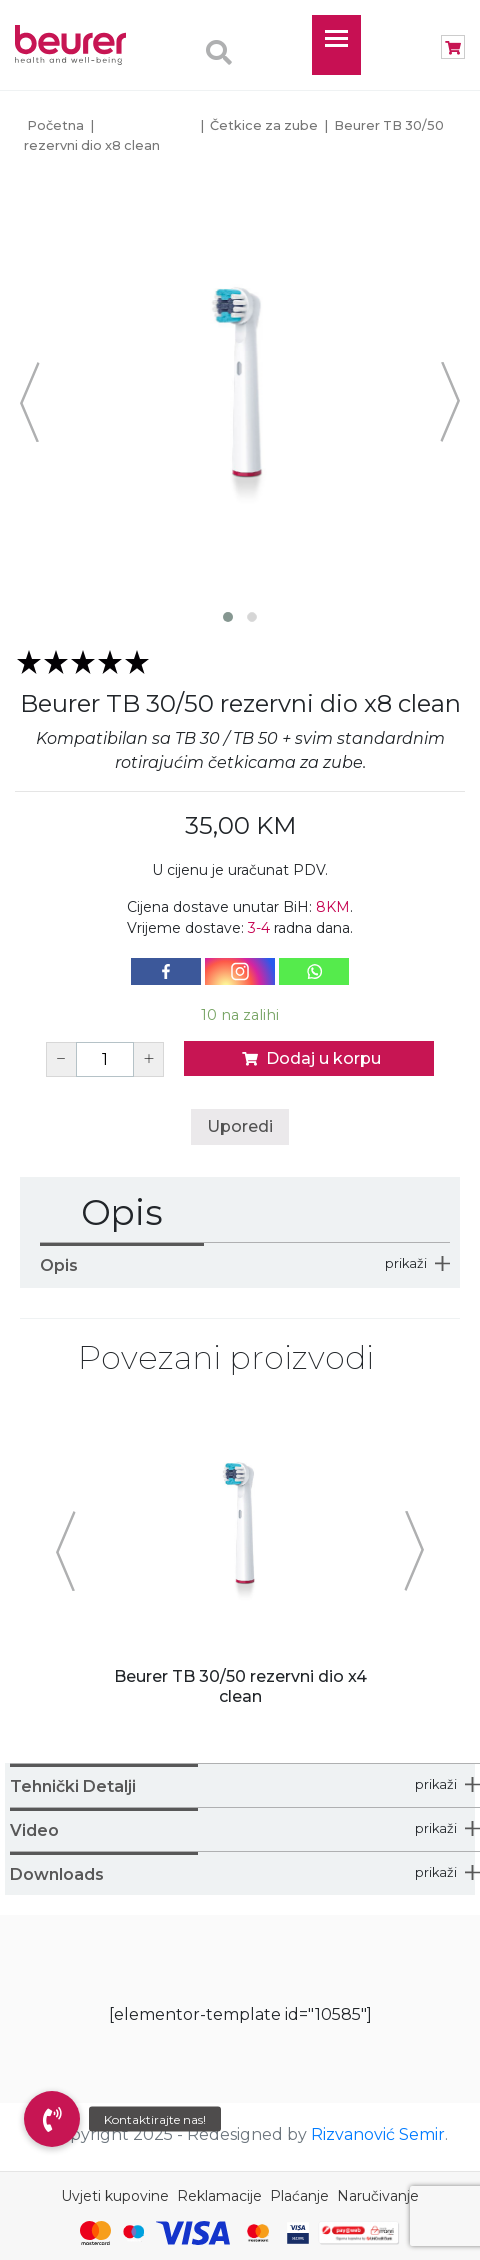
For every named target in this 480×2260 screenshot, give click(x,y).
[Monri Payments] (359, 2233)
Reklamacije (219, 2196)
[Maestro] (133, 2233)
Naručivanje (378, 2196)
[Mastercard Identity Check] (258, 2233)
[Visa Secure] (298, 2233)
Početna (55, 125)
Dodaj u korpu (309, 1059)
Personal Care (147, 125)
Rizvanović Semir (378, 2134)
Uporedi (240, 1126)
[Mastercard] (95, 2233)
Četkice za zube (264, 125)
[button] (52, 2119)
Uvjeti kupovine (115, 2196)
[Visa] (193, 2233)
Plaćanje (299, 2196)
